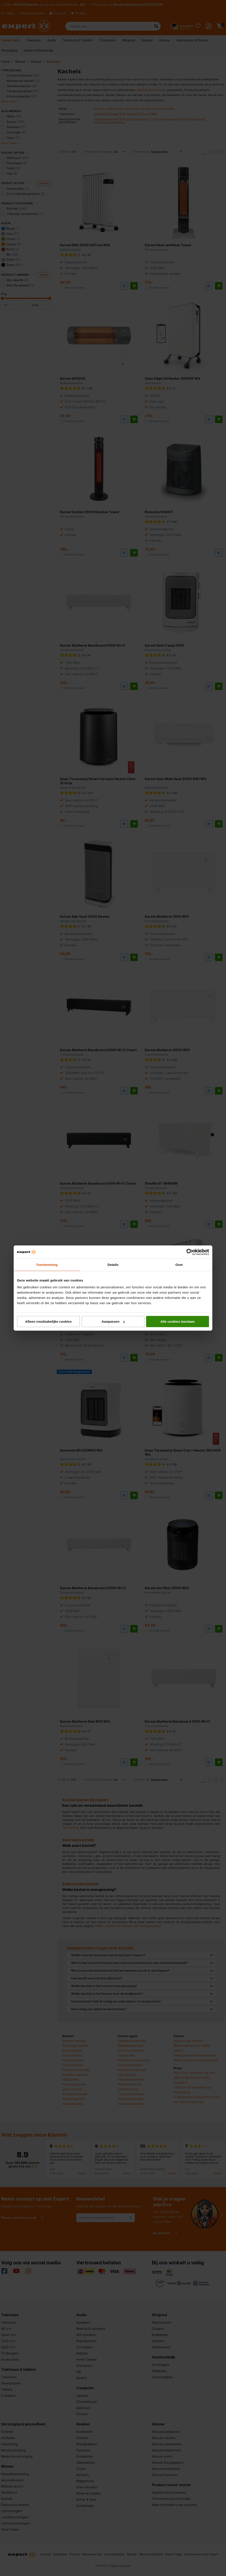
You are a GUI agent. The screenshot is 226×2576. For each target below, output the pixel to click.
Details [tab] (113, 1265)
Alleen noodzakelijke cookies (48, 1321)
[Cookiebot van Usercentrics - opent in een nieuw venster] (189, 1252)
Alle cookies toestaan (177, 1321)
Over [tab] (179, 1265)
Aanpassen (113, 1321)
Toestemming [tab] (47, 1265)
